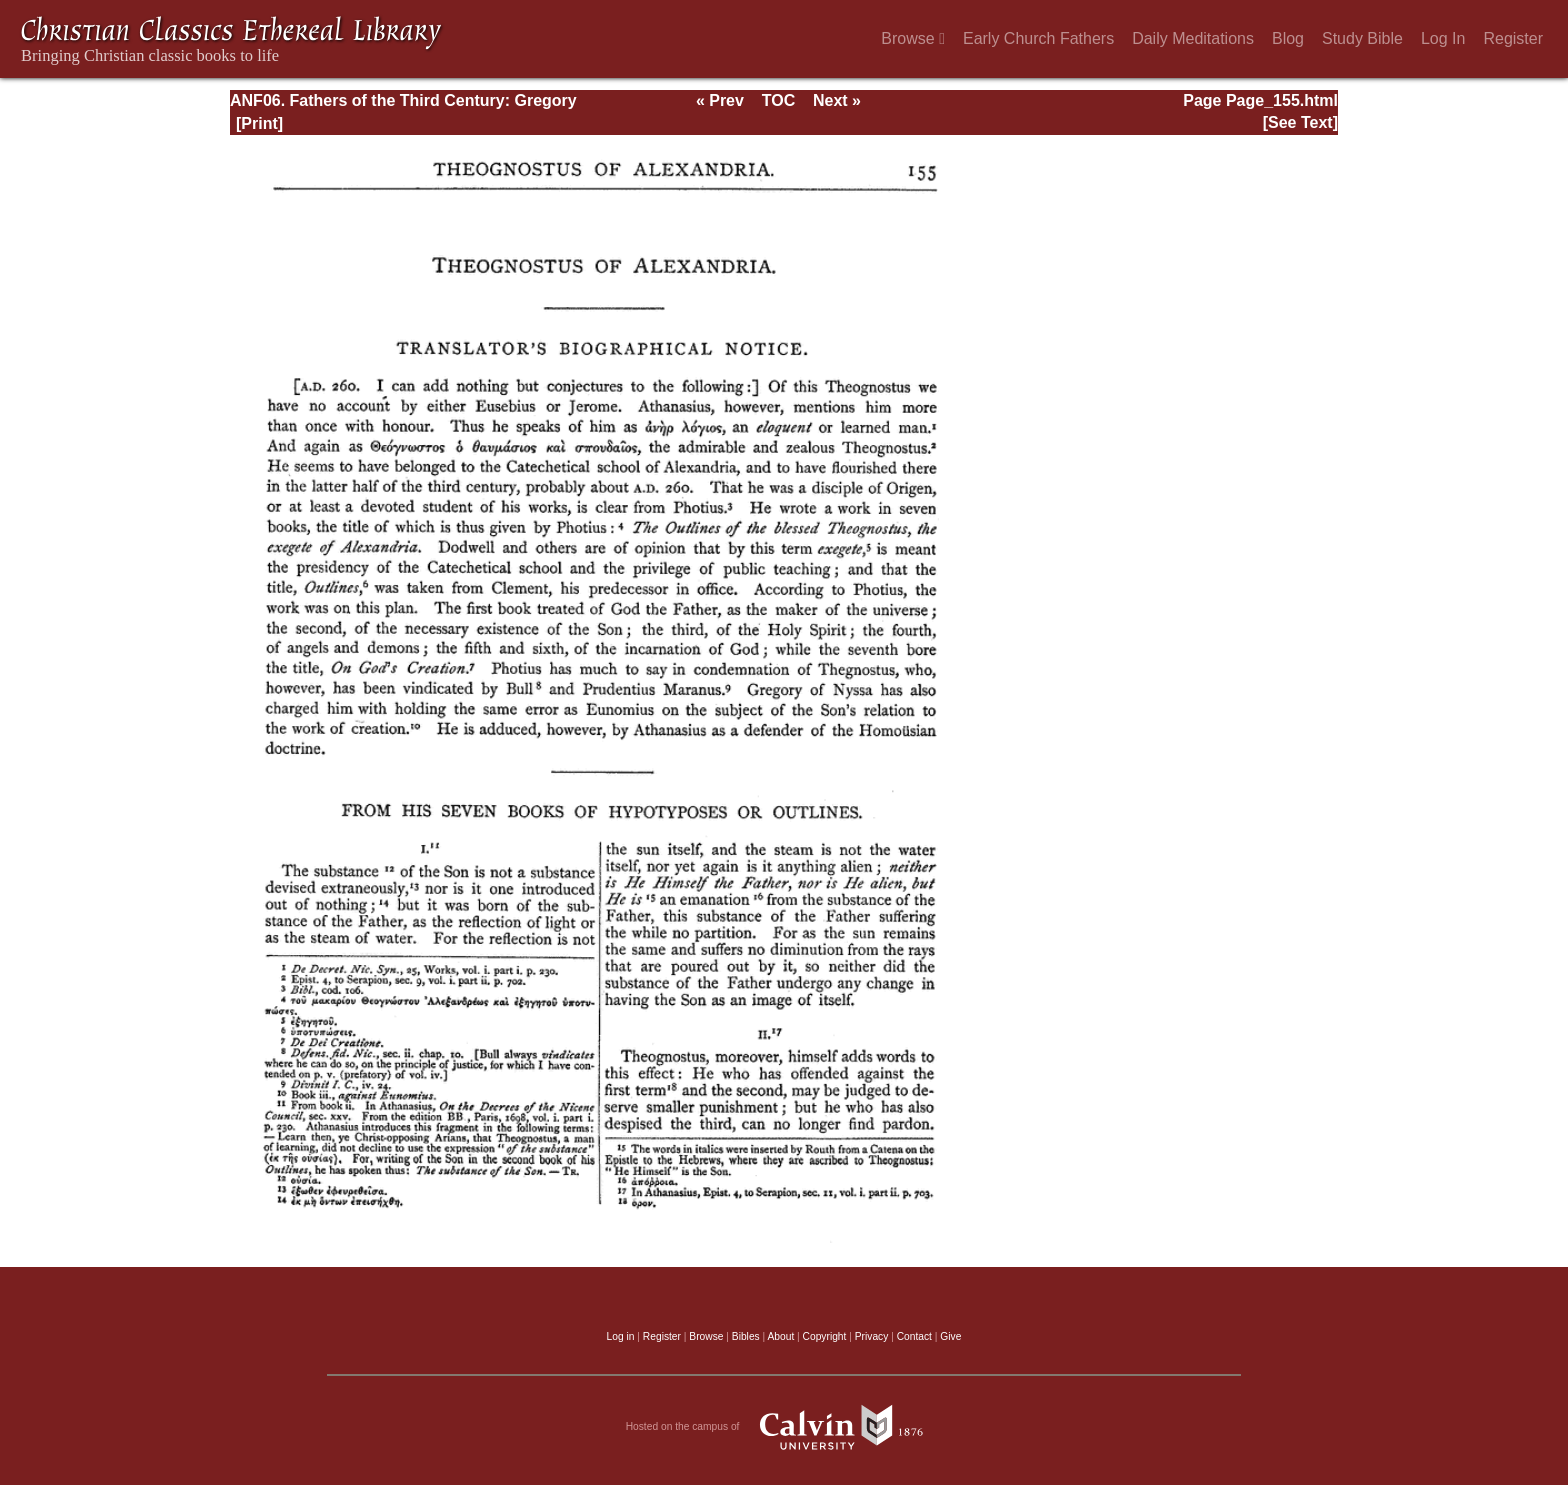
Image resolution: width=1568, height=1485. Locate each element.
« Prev (720, 100)
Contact (914, 1336)
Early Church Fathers (1038, 38)
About (780, 1336)
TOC (778, 100)
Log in (621, 1336)
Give (950, 1336)
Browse (913, 38)
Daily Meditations (1193, 38)
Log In (1443, 38)
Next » (837, 100)
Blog (1288, 38)
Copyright (825, 1336)
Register (1513, 38)
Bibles (746, 1336)
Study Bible (1362, 38)
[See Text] (1300, 122)
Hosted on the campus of (784, 1427)
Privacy (872, 1336)
